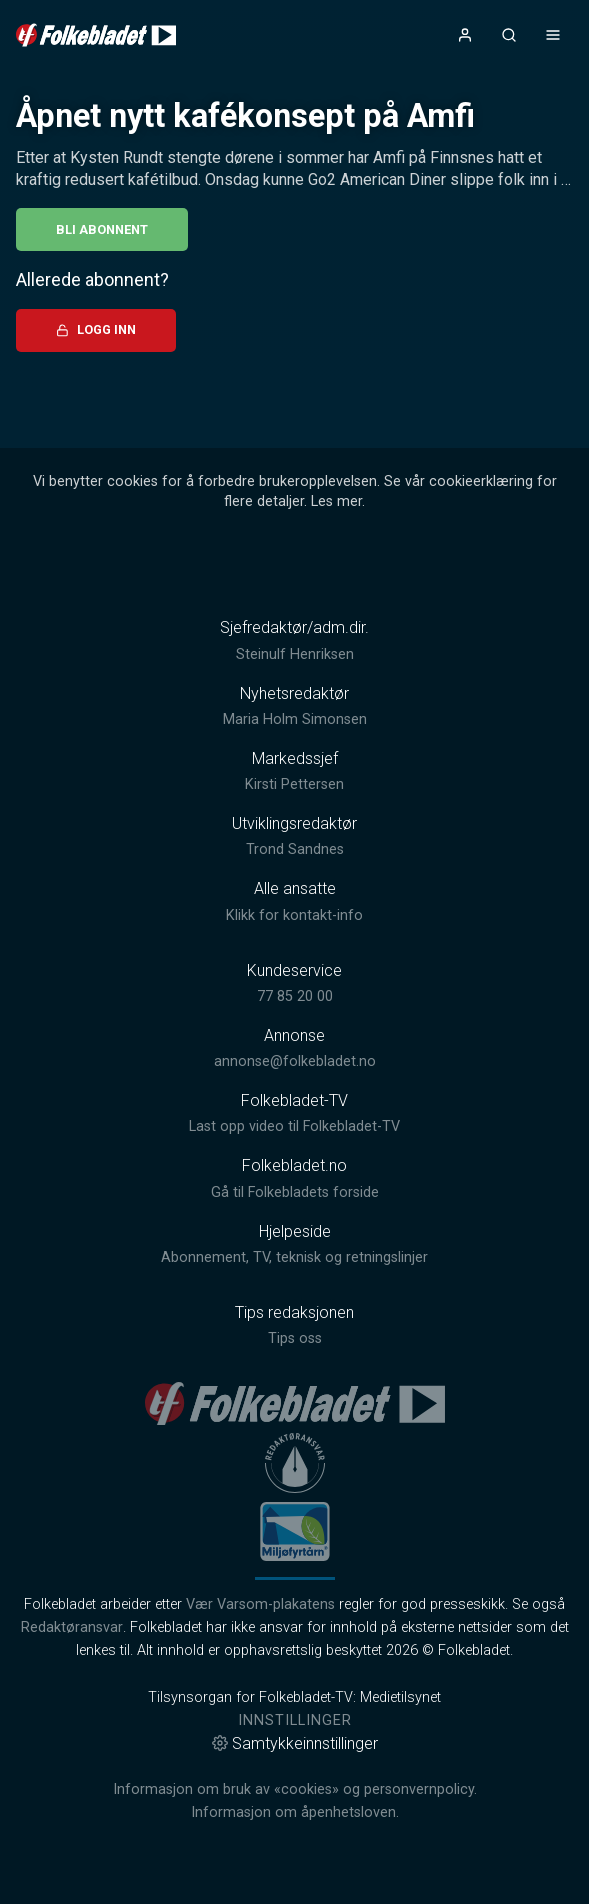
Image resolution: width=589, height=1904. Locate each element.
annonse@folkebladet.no (295, 1061)
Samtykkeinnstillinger (295, 1743)
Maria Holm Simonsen (295, 719)
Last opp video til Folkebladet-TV (294, 1126)
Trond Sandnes (295, 849)
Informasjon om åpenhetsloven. (295, 1812)
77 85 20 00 (295, 996)
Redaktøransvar (72, 1627)
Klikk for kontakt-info (294, 915)
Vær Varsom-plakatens (260, 1604)
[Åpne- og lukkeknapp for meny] (553, 35)
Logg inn (96, 329)
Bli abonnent (102, 229)
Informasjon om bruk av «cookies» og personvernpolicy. (295, 1789)
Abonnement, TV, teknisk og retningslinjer (294, 1257)
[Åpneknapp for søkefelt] (509, 35)
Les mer (336, 501)
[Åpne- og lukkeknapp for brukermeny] (465, 35)
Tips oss (295, 1338)
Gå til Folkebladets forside (295, 1192)
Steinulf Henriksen (295, 654)
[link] (96, 35)
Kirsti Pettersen (294, 784)
